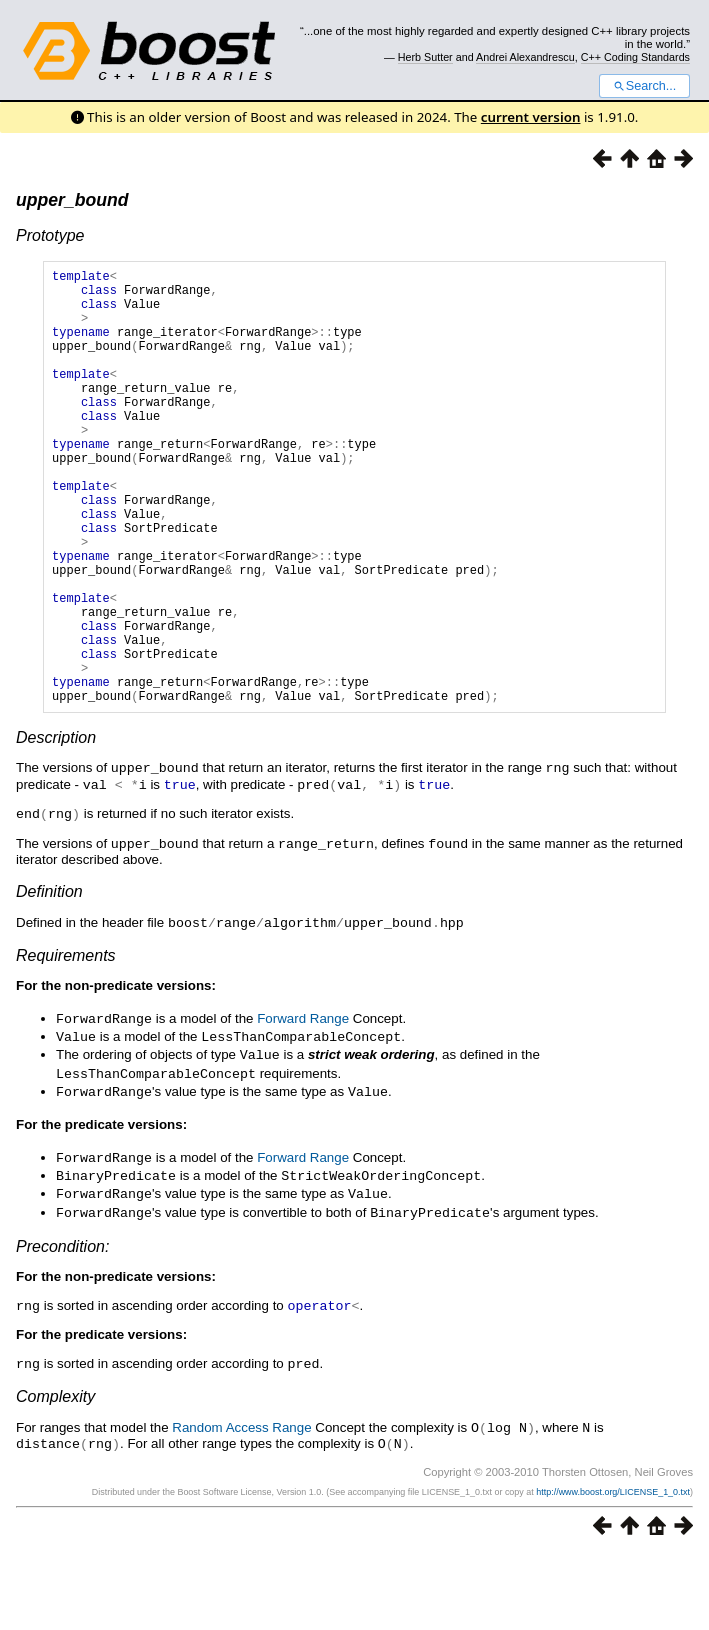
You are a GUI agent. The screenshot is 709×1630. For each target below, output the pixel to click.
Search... (644, 86)
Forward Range (303, 1106)
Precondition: (62, 1325)
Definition (49, 980)
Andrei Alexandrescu (525, 57)
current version (531, 117)
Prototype (50, 235)
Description (56, 830)
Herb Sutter (425, 57)
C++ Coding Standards (635, 57)
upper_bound (72, 200)
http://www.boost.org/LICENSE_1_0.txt (613, 1567)
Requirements (66, 1043)
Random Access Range (241, 1504)
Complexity (55, 1473)
